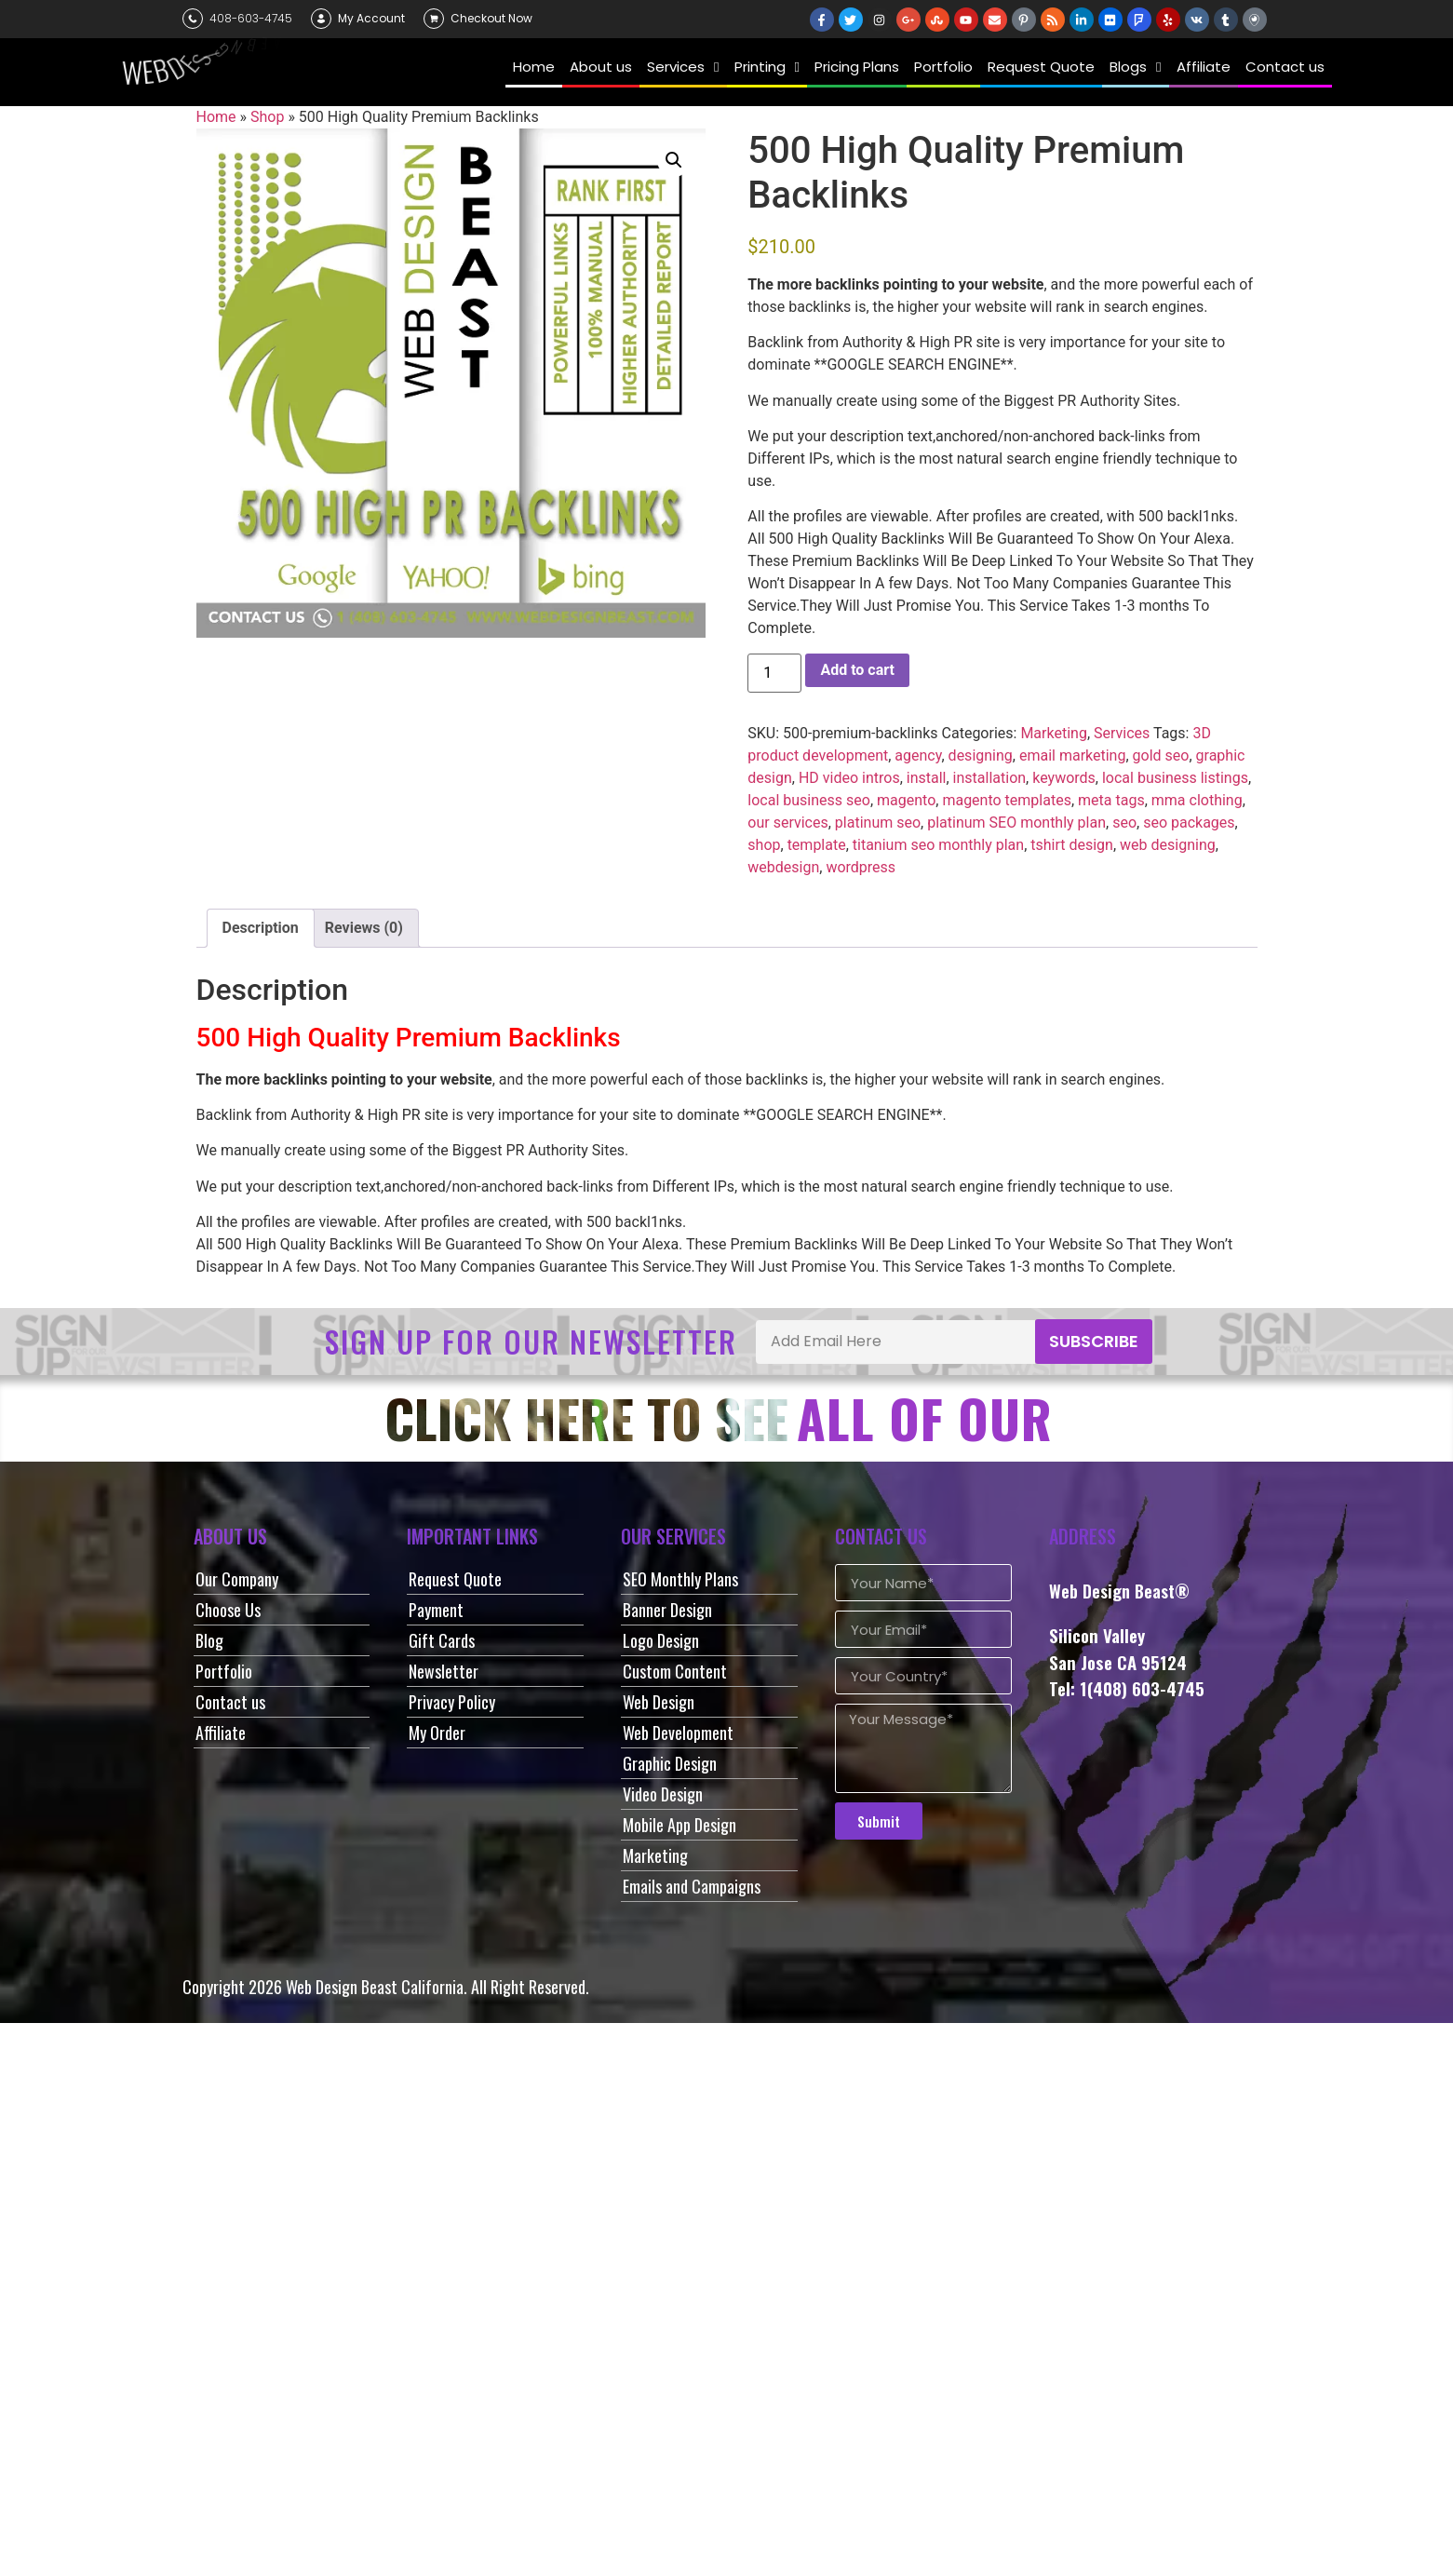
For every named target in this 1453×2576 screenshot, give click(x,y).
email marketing (1072, 755)
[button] (674, 160)
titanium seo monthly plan (938, 845)
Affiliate (220, 1732)
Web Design (658, 1702)
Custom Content (675, 1671)
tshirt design (1071, 845)
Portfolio (223, 1671)
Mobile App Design (679, 1825)
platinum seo (878, 822)
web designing (1168, 845)
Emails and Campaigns (691, 1886)
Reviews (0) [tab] (364, 928)
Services (1122, 733)
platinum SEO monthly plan (1016, 822)
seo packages (1188, 822)
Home (216, 117)
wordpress (860, 867)
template (816, 845)
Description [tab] (260, 928)
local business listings (1175, 778)
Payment (436, 1610)
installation (990, 778)
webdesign (783, 867)
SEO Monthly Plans (680, 1579)
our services (787, 822)
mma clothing (1197, 800)
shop (763, 845)
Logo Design (661, 1640)
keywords (1064, 778)
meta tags (1111, 800)
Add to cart (857, 670)
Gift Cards (442, 1640)
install (927, 778)
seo (1124, 822)
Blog (209, 1640)
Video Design (663, 1794)
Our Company (236, 1579)
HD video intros (849, 778)
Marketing (1053, 733)
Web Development (678, 1732)
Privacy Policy (452, 1702)
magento (906, 800)
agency (918, 755)
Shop (267, 117)
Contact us (230, 1702)
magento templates (1006, 800)
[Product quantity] (774, 673)
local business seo (808, 800)
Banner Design (667, 1610)
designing (980, 755)
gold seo (1161, 755)
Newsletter (443, 1671)
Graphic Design (670, 1763)
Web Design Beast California (375, 1987)
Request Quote (455, 1579)
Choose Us (228, 1610)
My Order (437, 1732)
